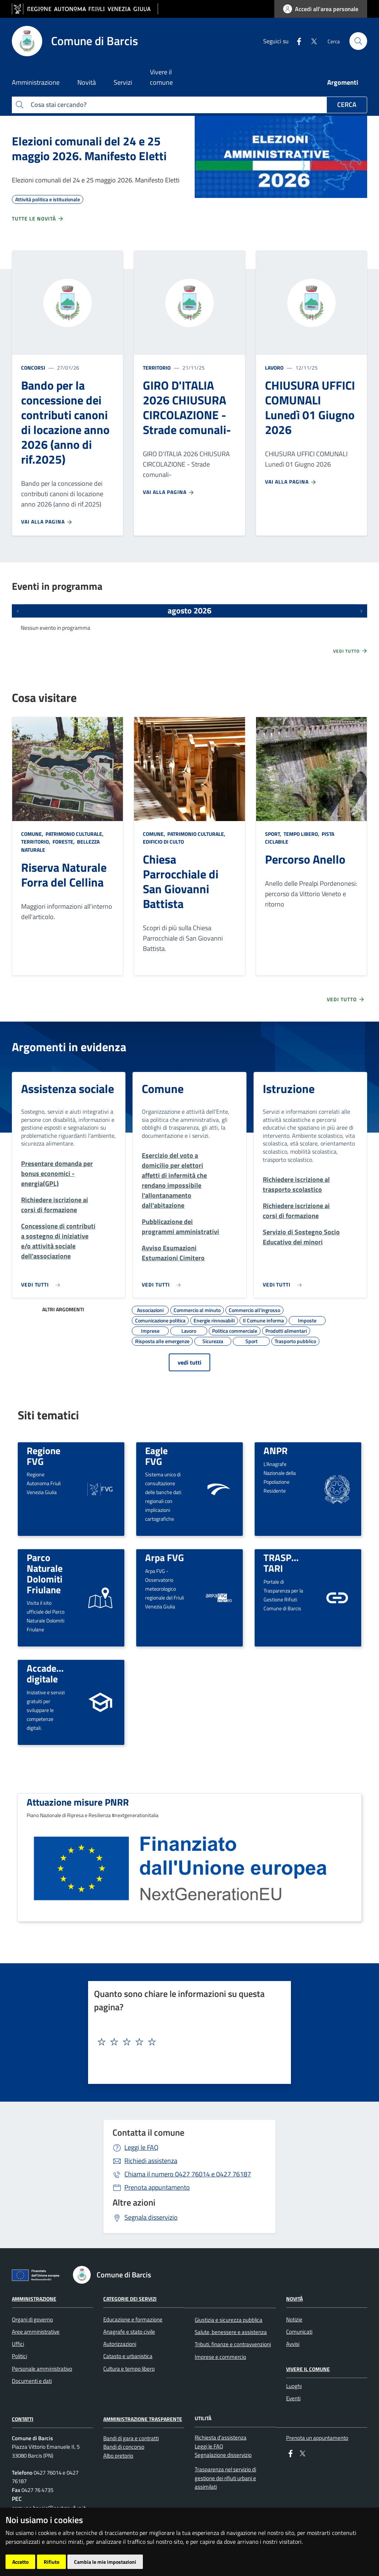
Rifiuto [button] (51, 2562)
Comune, (32, 834)
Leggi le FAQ (141, 2147)
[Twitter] (310, 40)
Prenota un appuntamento (317, 2438)
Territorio (157, 367)
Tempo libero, (301, 834)
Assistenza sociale (67, 1088)
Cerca (346, 105)
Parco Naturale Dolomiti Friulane (45, 1573)
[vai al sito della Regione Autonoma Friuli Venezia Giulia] (85, 9)
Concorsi (33, 367)
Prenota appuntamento (157, 2187)
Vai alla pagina (47, 522)
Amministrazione (34, 2299)
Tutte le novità (38, 219)
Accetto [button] (20, 2562)
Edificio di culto (163, 841)
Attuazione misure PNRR (78, 1802)
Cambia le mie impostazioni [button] (105, 2562)
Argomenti (342, 82)
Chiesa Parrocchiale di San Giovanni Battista (180, 881)
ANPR (276, 1450)
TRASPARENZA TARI (295, 1562)
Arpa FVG (164, 1557)
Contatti (22, 2419)
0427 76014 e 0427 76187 (187, 2174)
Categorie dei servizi (130, 2299)
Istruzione (289, 1088)
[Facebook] (296, 40)
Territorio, (36, 841)
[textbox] (187, 2042)
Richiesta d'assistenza (220, 2437)
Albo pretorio (118, 2455)
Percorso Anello (305, 859)
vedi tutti (189, 1362)
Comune (163, 1088)
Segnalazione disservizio (223, 2455)
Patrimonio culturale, (74, 834)
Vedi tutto (350, 651)
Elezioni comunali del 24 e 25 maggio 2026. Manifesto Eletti (89, 148)
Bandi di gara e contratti (131, 2438)
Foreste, (63, 841)
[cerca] (358, 41)
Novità (294, 2299)
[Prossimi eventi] (361, 611)
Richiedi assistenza (150, 2161)
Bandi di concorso (123, 2446)
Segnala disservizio (151, 2217)
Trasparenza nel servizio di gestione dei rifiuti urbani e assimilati (225, 2478)
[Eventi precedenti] (18, 611)
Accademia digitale (49, 1673)
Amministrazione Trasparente (142, 2419)
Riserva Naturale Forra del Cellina (64, 874)
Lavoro (274, 367)
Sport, (273, 834)
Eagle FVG (156, 1456)
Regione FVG (43, 1456)
